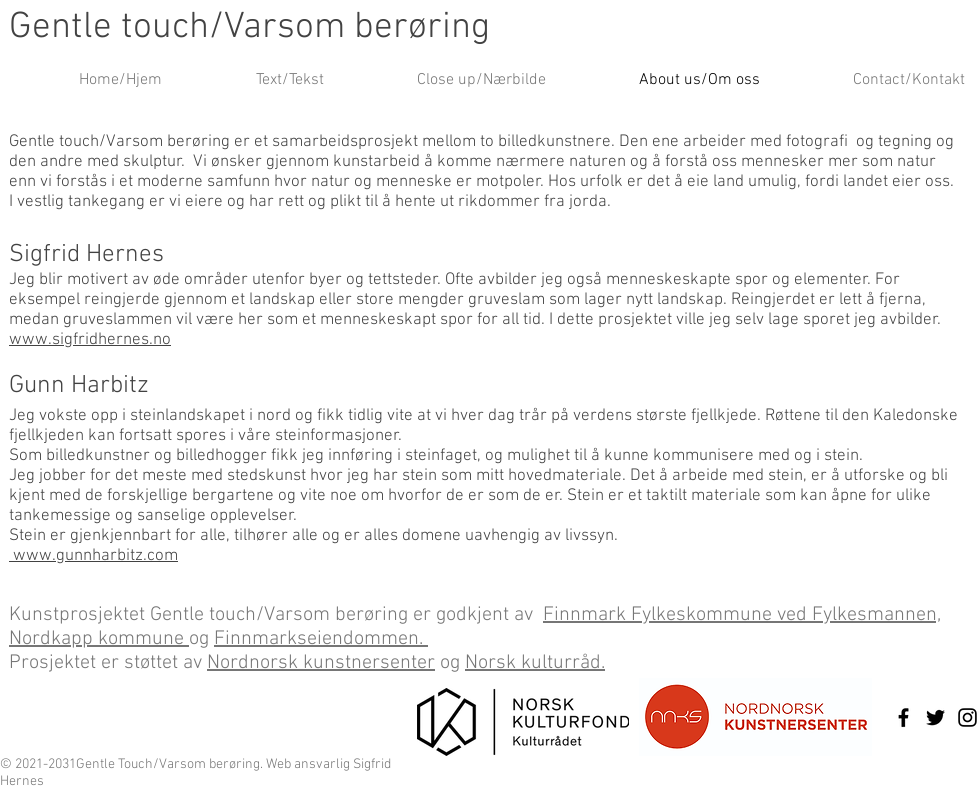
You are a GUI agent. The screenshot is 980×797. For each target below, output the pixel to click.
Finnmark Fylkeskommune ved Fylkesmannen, (742, 615)
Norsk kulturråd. (535, 663)
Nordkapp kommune (99, 639)
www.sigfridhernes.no (90, 340)
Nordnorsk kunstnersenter (321, 663)
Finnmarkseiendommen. (321, 639)
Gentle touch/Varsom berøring (249, 28)
